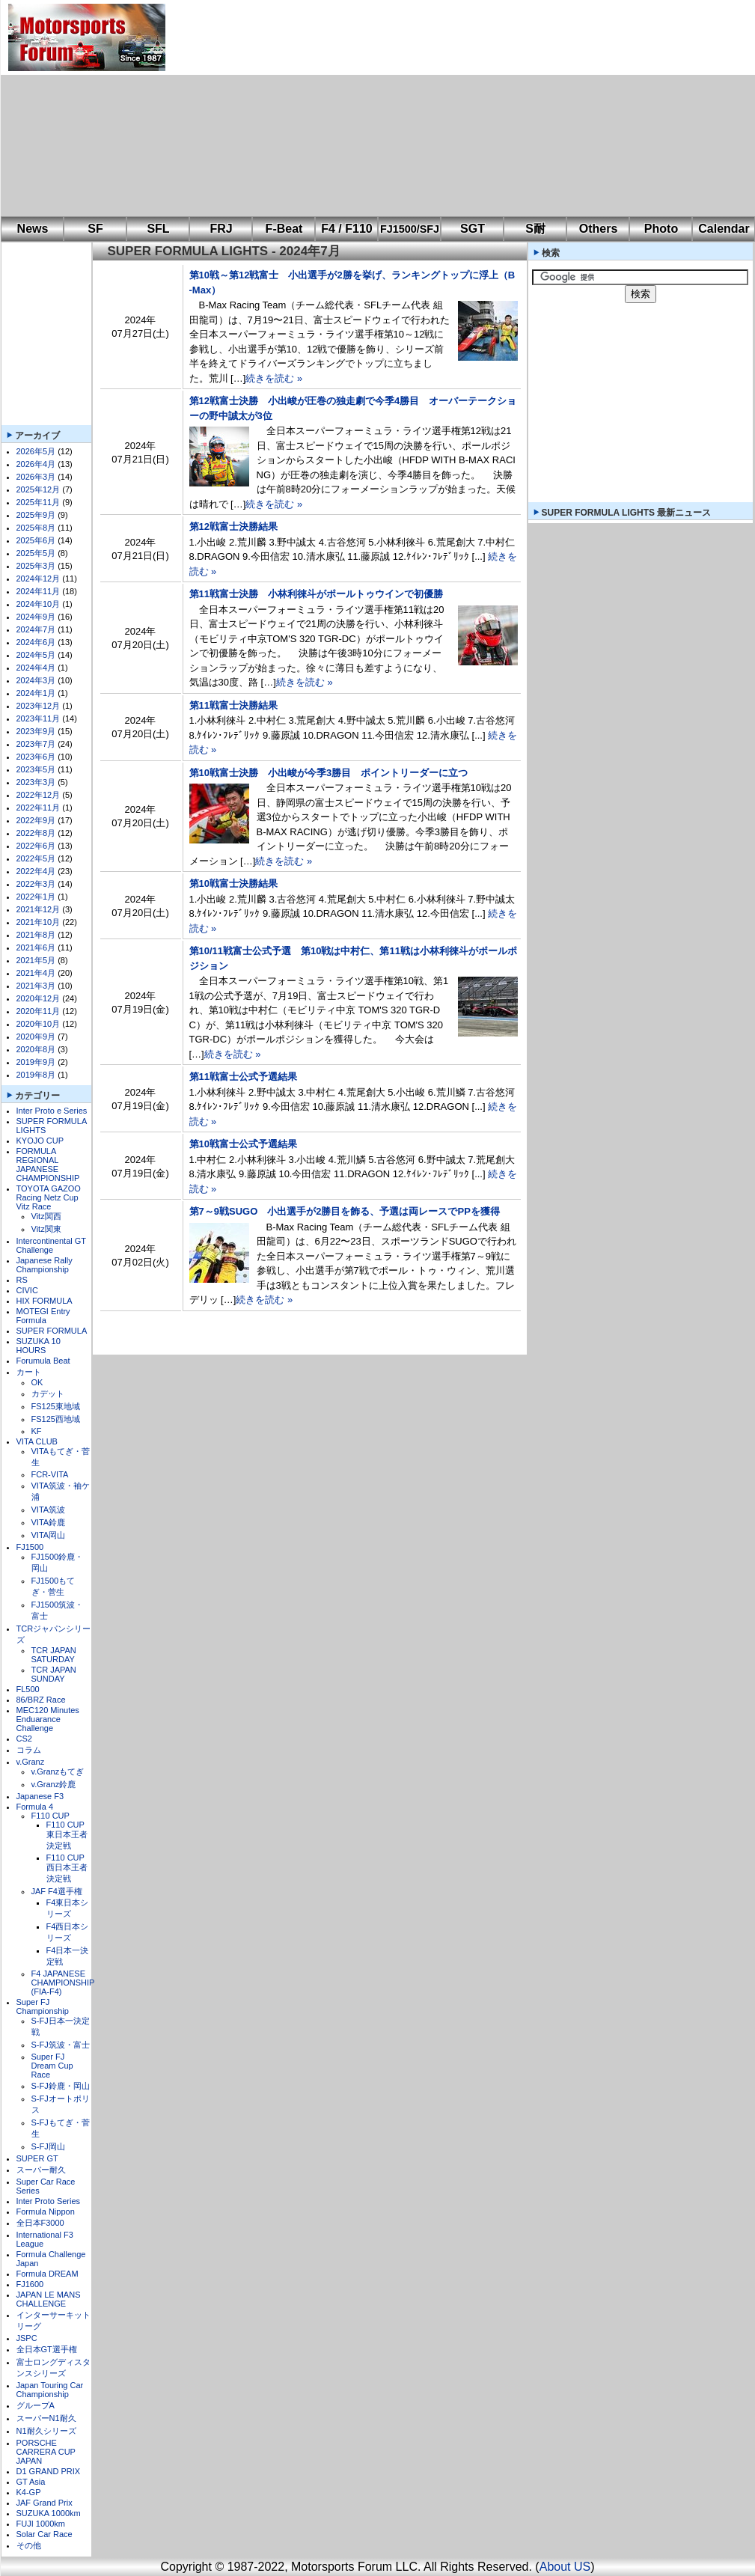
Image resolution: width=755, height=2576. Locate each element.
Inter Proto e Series (52, 1110)
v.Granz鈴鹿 (53, 1784)
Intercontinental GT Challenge (51, 1245)
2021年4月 (36, 972)
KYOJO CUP (40, 1140)
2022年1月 (36, 896)
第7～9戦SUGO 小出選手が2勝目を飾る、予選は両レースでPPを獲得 (344, 1211)
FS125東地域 (55, 1406)
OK (37, 1382)
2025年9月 (36, 514)
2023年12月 (38, 705)
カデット (47, 1393)
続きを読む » (273, 378)
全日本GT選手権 (46, 2349)
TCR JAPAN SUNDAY (53, 1674)
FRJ (221, 228)
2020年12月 (38, 998)
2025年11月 (38, 502)
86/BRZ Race (41, 1699)
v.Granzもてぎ (58, 1771)
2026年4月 (36, 464)
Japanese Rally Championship (44, 1265)
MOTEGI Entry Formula (43, 1316)
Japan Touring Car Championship (50, 2390)
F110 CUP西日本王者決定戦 (67, 1868)
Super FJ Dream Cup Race (52, 2065)
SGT (472, 228)
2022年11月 (38, 807)
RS (22, 1279)
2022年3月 (36, 883)
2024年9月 (36, 616)
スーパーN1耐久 (46, 2418)
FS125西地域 (55, 1418)
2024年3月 (36, 680)
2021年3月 (36, 985)
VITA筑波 (48, 1509)
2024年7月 (36, 629)
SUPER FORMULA (52, 1330)
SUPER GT (37, 2158)
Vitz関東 (46, 1228)
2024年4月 (36, 667)
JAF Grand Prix (44, 2502)
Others (598, 228)
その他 (28, 2545)
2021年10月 (38, 922)
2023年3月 (36, 782)
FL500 (28, 1689)
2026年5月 (36, 451)
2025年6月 (36, 540)
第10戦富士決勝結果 (233, 883)
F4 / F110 (346, 228)
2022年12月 (38, 794)
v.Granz (30, 1761)
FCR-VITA (50, 1474)
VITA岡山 (48, 1534)
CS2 (24, 1738)
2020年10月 (38, 1023)
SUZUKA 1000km (48, 2513)
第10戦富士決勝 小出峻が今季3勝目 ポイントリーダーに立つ (328, 772)
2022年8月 (36, 832)
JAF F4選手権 (56, 1891)
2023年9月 (36, 731)
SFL (158, 228)
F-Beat (284, 228)
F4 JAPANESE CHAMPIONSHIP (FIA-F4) (63, 1982)
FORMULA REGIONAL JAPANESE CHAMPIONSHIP (48, 1164)
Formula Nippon (45, 2211)
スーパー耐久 (41, 2169)
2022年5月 (36, 858)
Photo (661, 228)
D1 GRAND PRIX (48, 2471)
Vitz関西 (46, 1216)
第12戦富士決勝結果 (233, 526)
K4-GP (28, 2492)
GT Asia (31, 2481)
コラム (28, 1749)
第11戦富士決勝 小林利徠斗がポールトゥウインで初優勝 (316, 593)
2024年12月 (38, 578)
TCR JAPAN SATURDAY (53, 1655)
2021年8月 (36, 934)
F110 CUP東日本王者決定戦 (67, 1835)
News (33, 228)
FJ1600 (30, 2284)
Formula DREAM (47, 2273)
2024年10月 (38, 603)
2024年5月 (36, 654)
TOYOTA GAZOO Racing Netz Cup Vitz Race (48, 1197)
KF (36, 1430)
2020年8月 (36, 1049)
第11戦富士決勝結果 (233, 705)
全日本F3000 (40, 2222)
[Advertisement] (376, 108)
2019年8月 (36, 1074)
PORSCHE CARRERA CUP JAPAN (46, 2451)
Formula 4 (35, 1806)
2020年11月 (38, 1011)
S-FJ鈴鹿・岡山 (60, 2085)
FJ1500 (30, 1546)
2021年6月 (36, 947)
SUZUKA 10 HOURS (38, 1346)
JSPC (26, 2338)
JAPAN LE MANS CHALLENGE (48, 2299)
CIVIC (27, 1290)
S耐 (535, 228)
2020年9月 (36, 1036)
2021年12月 (38, 909)
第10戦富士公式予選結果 (243, 1144)
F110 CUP (50, 1815)
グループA (35, 2405)
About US (564, 2566)
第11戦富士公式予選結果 (243, 1076)
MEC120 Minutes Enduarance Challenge (47, 1719)
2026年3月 (36, 476)
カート (28, 1371)
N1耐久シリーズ (46, 2430)
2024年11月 (38, 591)
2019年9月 (36, 1061)
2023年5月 (36, 769)
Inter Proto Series (48, 2201)
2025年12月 (38, 489)
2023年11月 (38, 718)
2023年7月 (36, 743)
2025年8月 (36, 527)
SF (95, 228)
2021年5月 (36, 960)
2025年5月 (36, 553)
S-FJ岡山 (48, 2146)
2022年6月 (36, 845)
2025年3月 (36, 565)
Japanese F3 (40, 1796)
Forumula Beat (43, 1360)
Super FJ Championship (42, 2006)
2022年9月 (36, 820)
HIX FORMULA (44, 1300)
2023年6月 (36, 756)
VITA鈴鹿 (48, 1522)
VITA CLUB (37, 1441)
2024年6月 (36, 642)
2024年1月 (36, 693)
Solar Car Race (44, 2534)
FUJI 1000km (40, 2523)
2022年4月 (36, 871)
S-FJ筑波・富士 (60, 2044)
